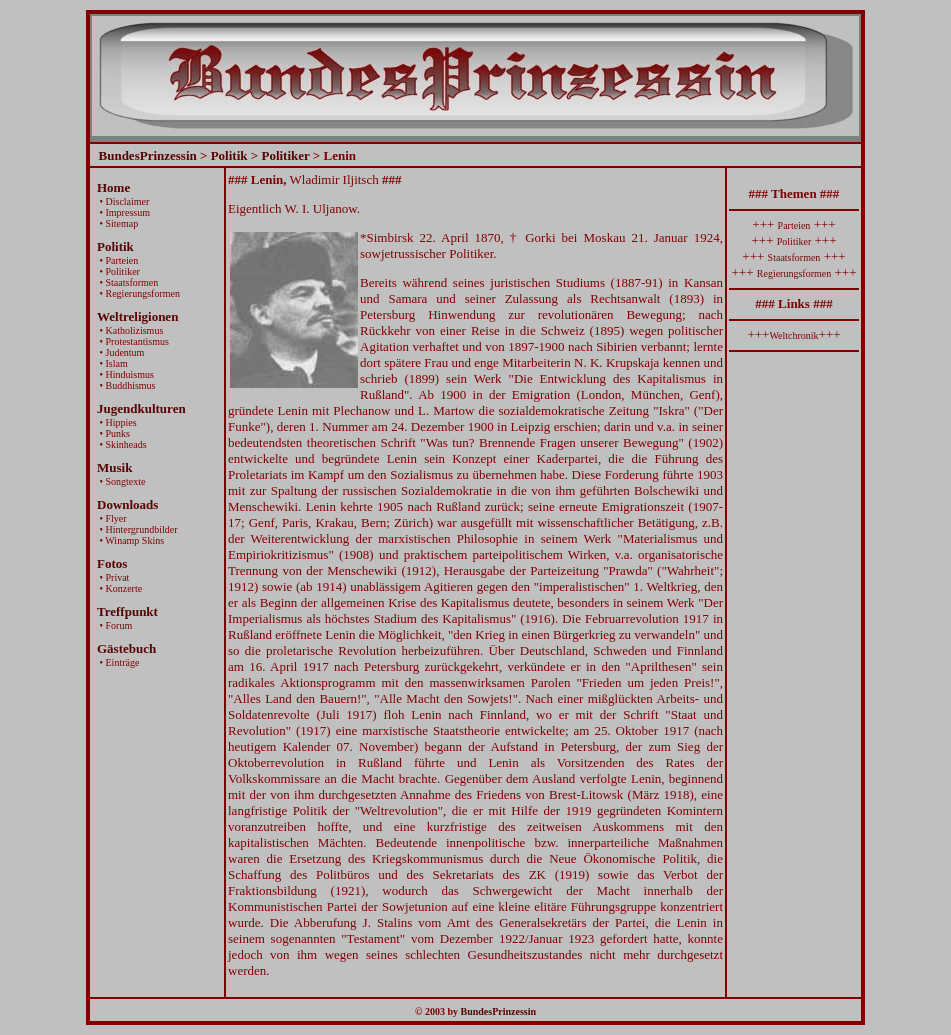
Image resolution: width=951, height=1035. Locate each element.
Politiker (285, 155)
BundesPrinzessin (148, 155)
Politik (229, 155)
